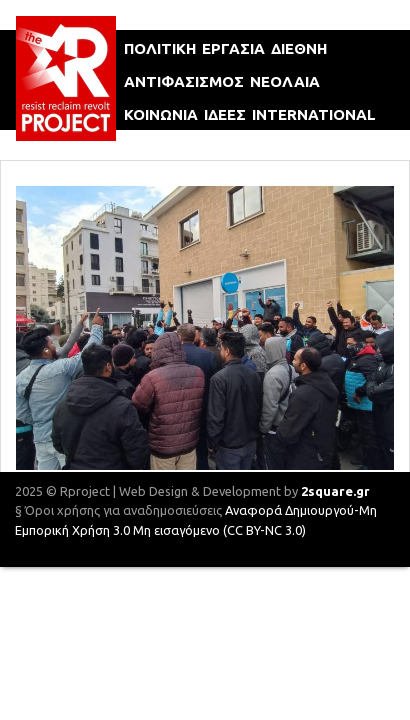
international (314, 114)
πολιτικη (160, 48)
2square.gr (335, 491)
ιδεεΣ (225, 114)
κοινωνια (161, 114)
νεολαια (285, 81)
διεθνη (299, 48)
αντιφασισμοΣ (184, 81)
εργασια (233, 48)
